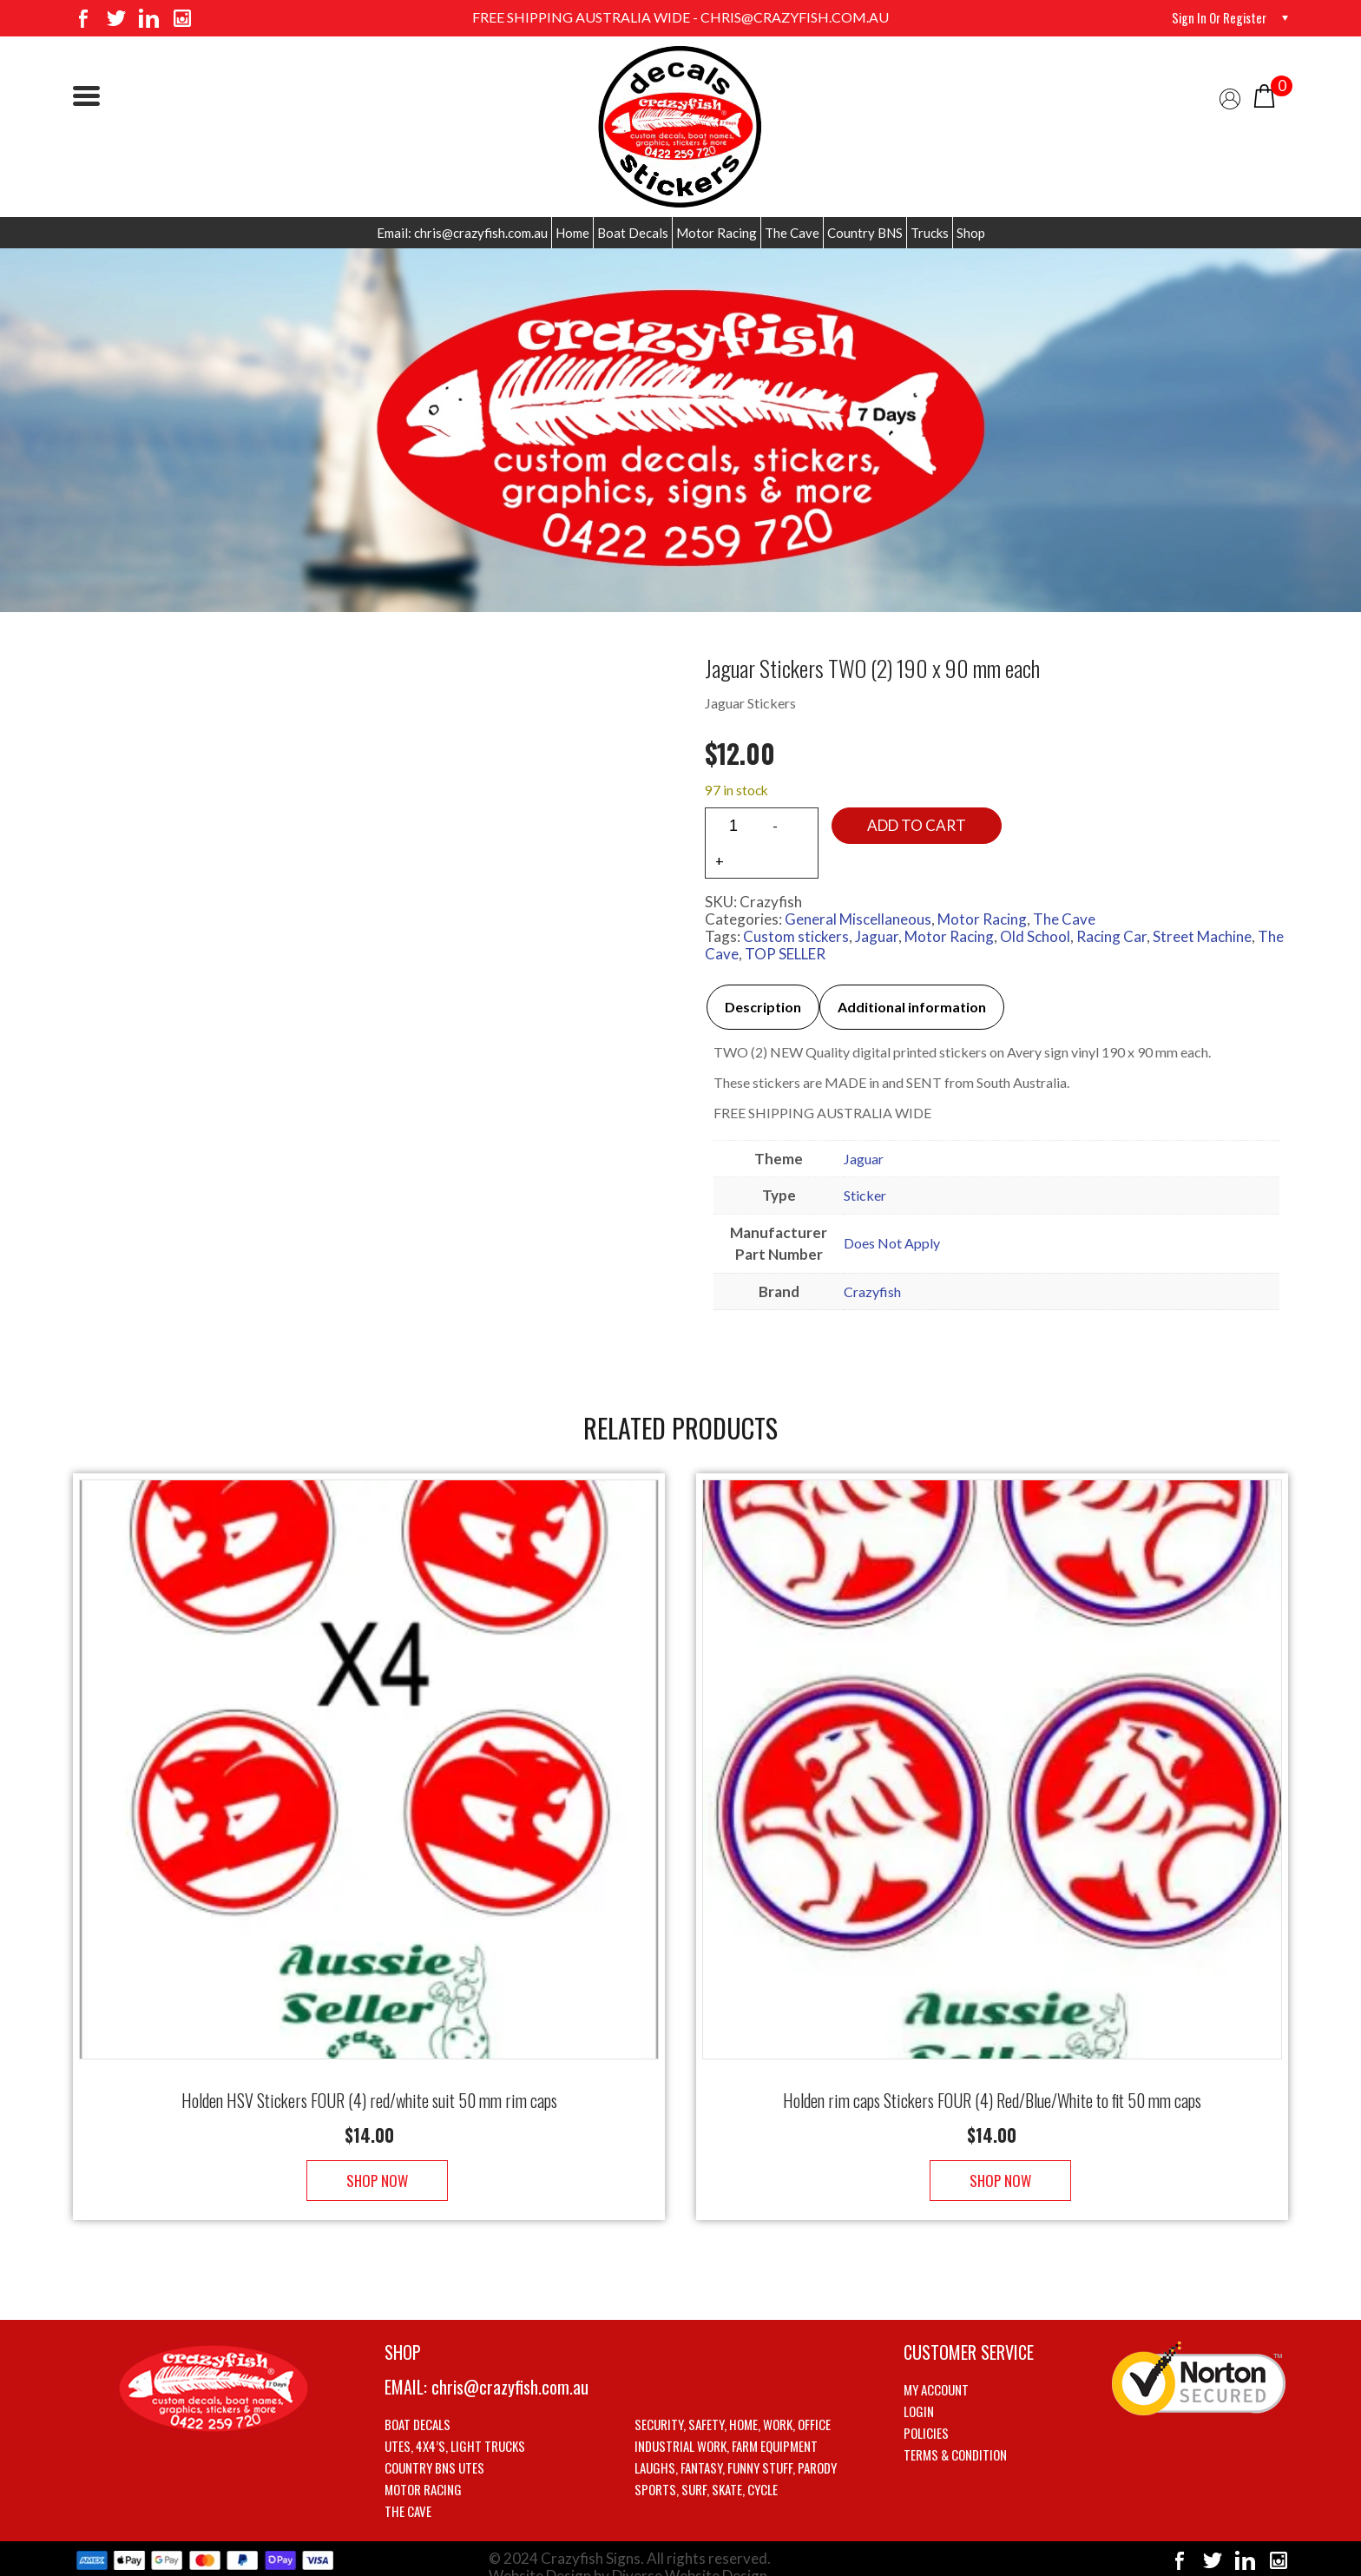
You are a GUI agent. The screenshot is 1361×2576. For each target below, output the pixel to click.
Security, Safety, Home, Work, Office (732, 2406)
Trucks (930, 232)
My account (936, 2372)
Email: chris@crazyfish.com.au (462, 232)
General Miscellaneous (858, 919)
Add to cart (916, 825)
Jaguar (876, 936)
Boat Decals (632, 232)
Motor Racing (716, 232)
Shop (971, 232)
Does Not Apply (892, 1243)
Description (763, 1006)
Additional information (912, 1006)
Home (572, 232)
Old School (1035, 936)
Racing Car (1111, 936)
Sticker (865, 1195)
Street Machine (1202, 936)
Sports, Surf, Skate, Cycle (706, 2471)
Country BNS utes (434, 2450)
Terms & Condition (955, 2437)
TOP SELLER (785, 954)
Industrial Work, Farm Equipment (726, 2428)
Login (919, 2393)
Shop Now (369, 2163)
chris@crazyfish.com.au (509, 2369)
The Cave (792, 232)
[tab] (763, 1007)
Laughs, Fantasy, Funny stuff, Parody (735, 2450)
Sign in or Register (1214, 17)
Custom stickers (796, 936)
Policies (926, 2415)
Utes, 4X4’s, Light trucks (455, 2428)
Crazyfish (872, 1291)
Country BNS (865, 232)
